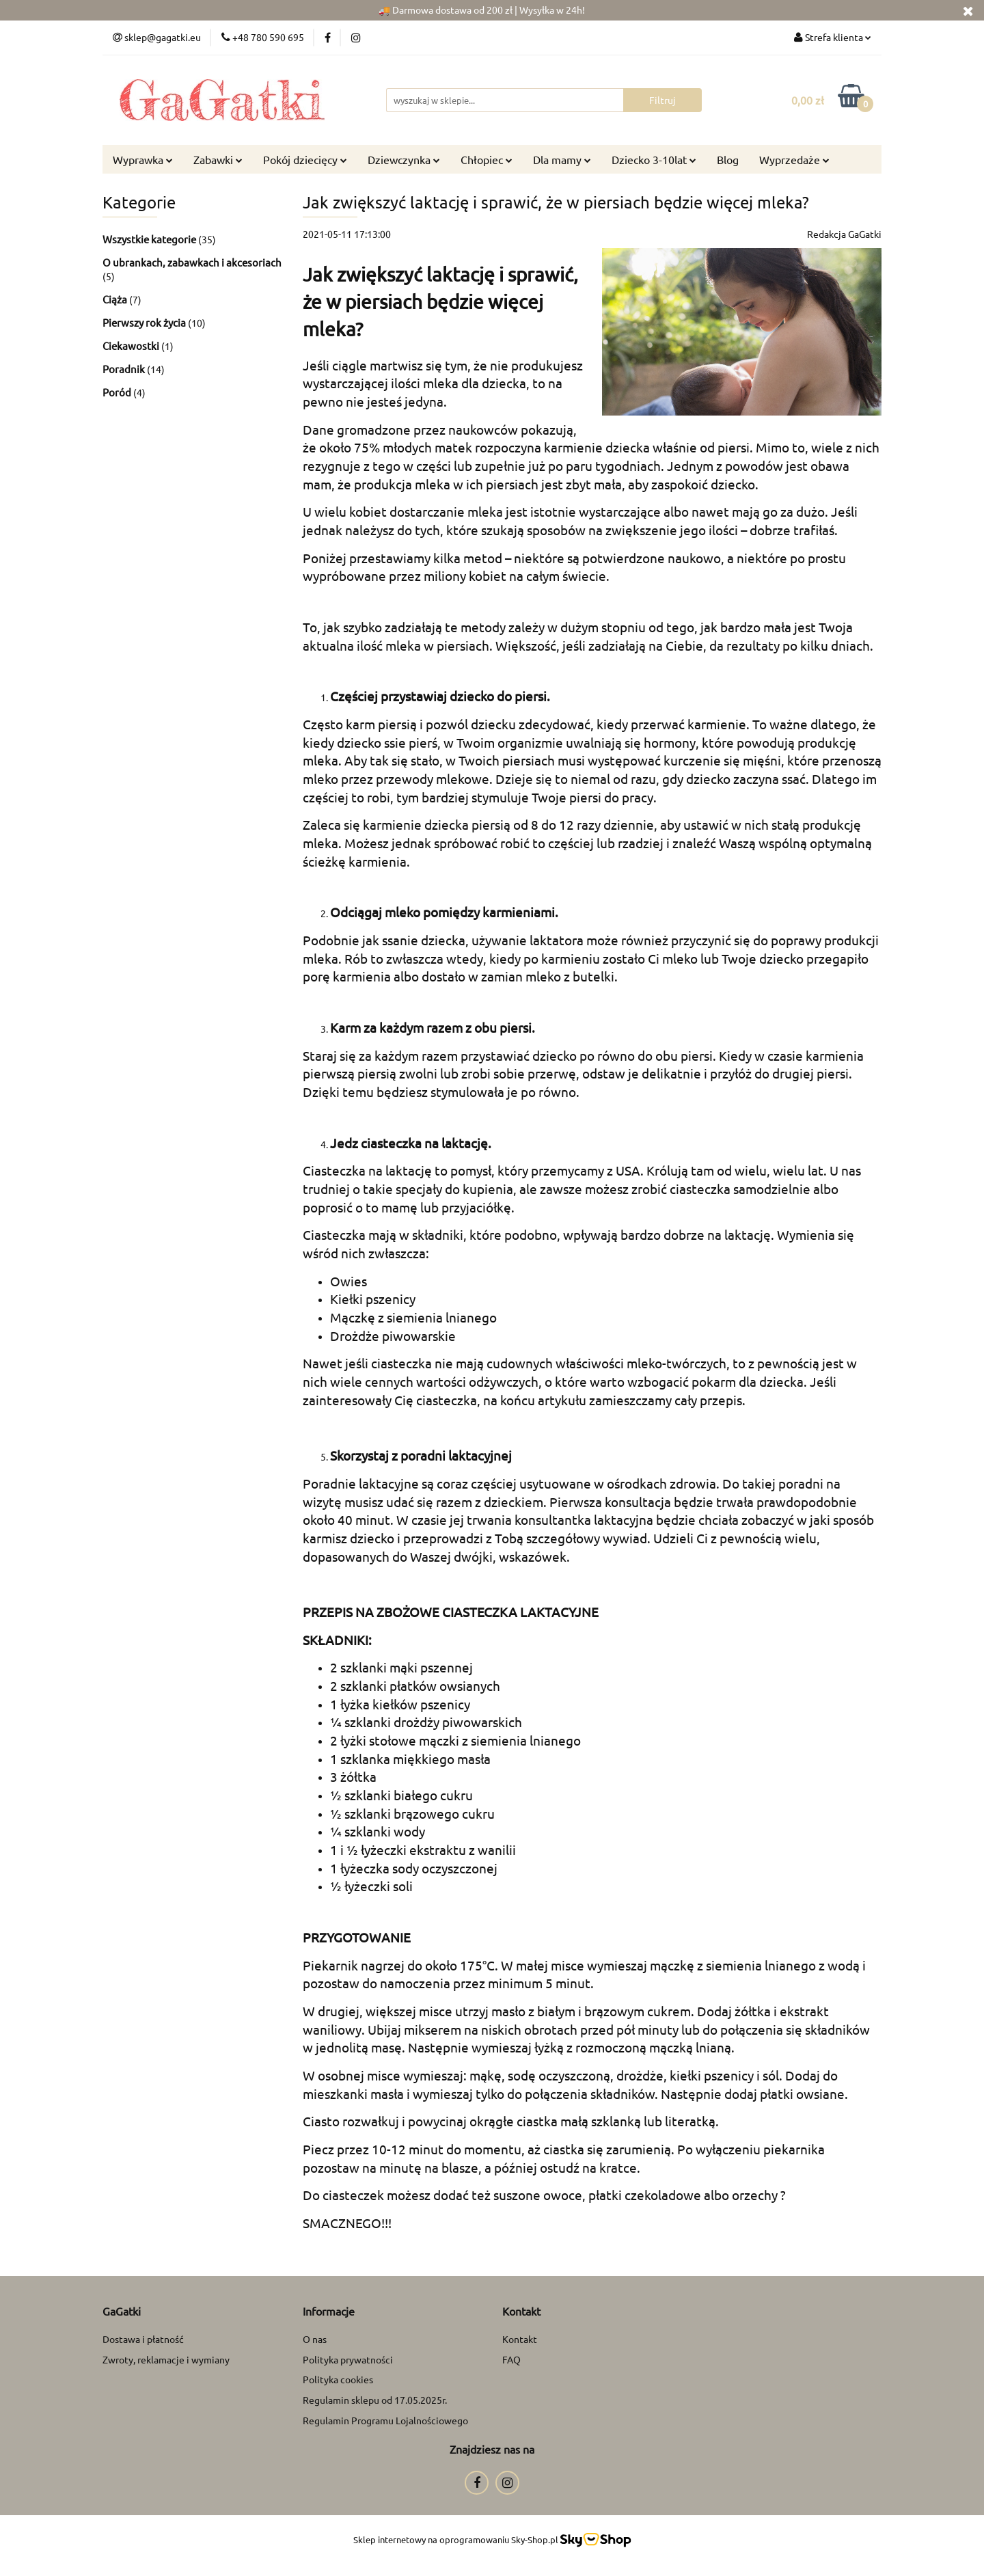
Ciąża (115, 299)
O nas (315, 2339)
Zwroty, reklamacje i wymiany (166, 2359)
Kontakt (519, 2339)
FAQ (511, 2359)
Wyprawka (143, 159)
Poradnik (124, 368)
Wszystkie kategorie (150, 238)
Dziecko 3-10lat (654, 159)
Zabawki (218, 159)
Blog (728, 159)
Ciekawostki (131, 345)
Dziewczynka (404, 159)
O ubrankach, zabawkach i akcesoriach (192, 262)
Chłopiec (486, 159)
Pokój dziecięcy (305, 159)
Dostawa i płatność (143, 2339)
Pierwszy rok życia (145, 322)
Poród (117, 391)
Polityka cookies (338, 2379)
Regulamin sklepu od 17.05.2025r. (375, 2400)
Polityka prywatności (348, 2359)
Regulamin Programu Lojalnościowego (385, 2420)
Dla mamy (562, 159)
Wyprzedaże (794, 159)
